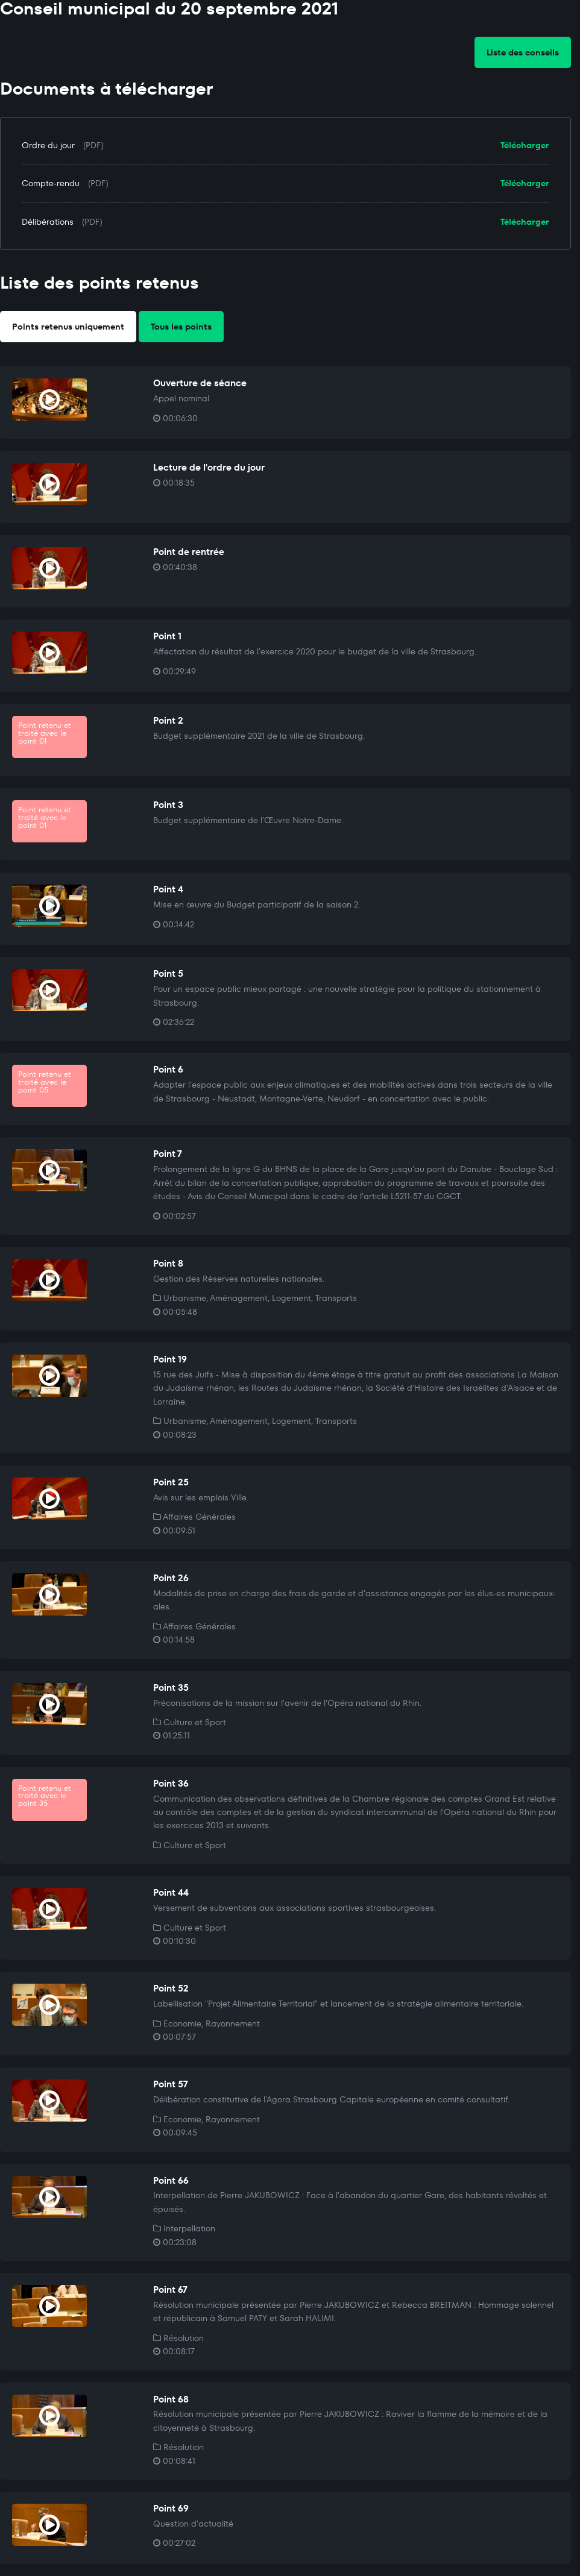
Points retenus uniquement (68, 327)
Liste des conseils (523, 52)
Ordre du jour (48, 145)
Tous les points (181, 327)
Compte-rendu (51, 183)
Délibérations (48, 222)
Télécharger (524, 145)
